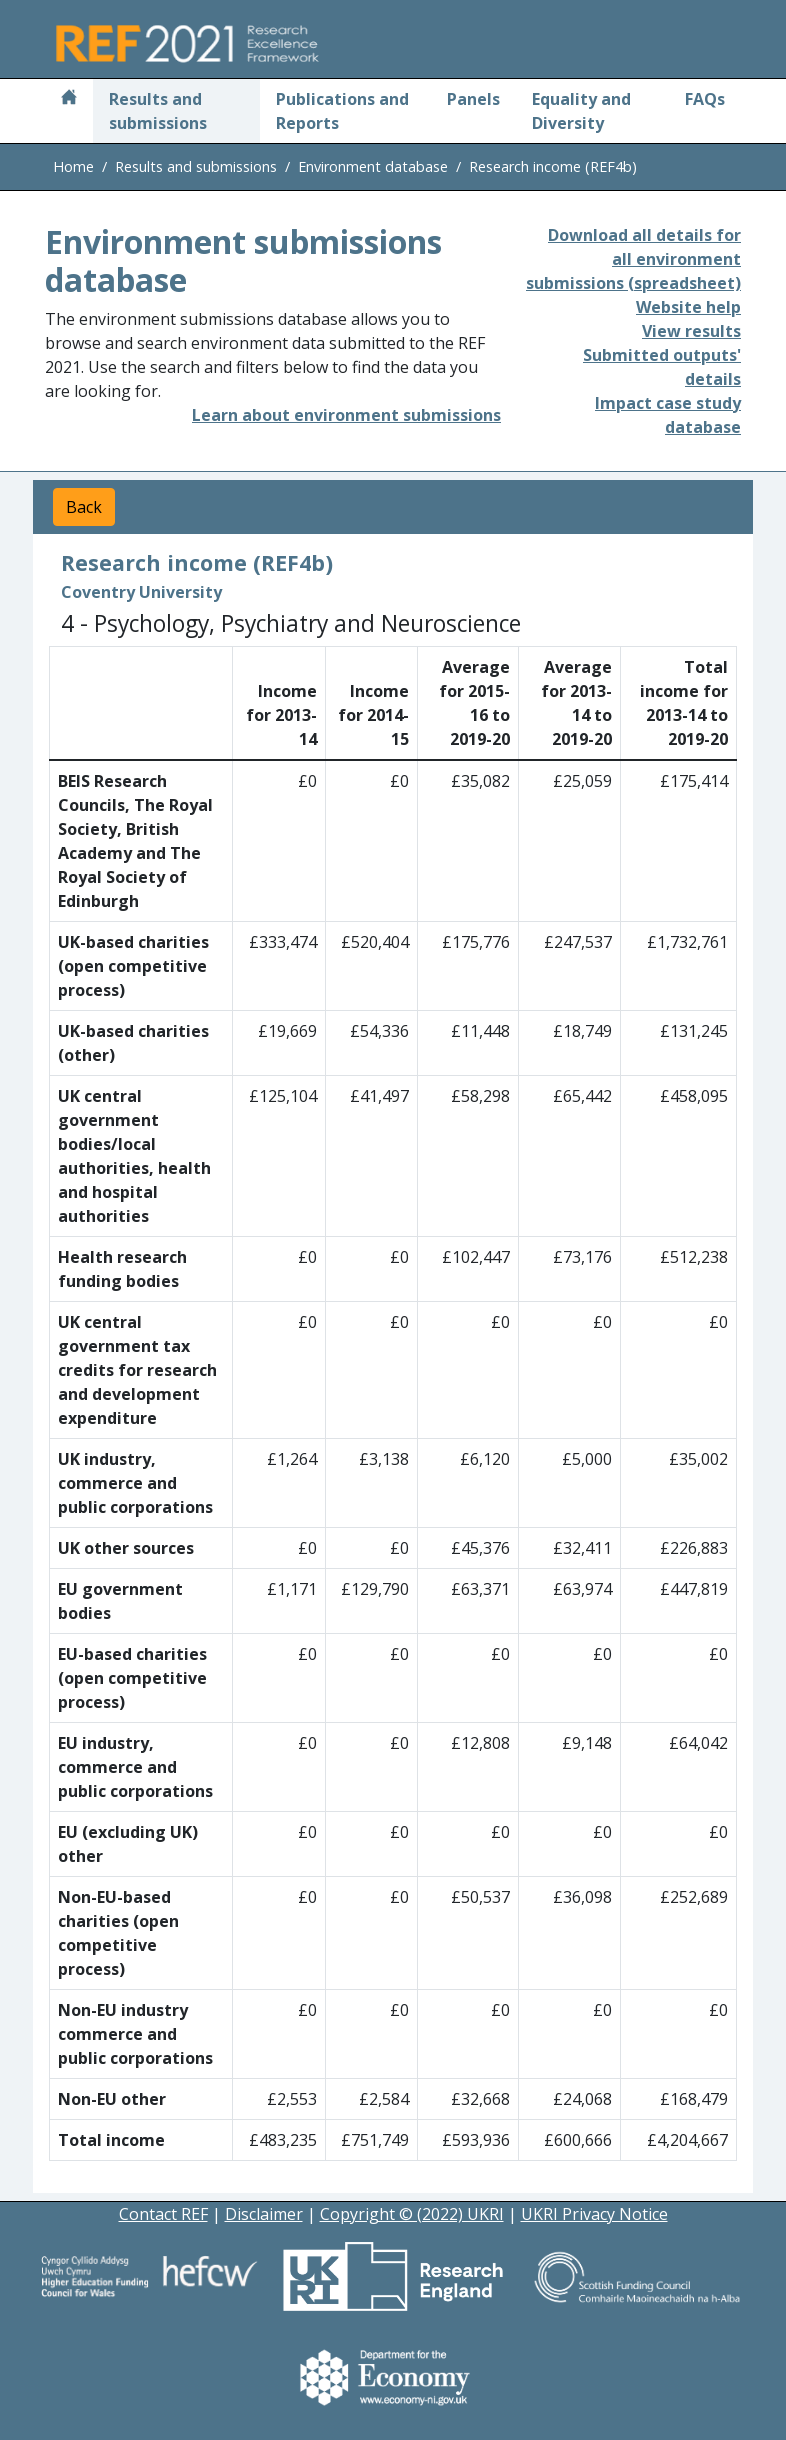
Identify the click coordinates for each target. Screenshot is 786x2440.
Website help (688, 307)
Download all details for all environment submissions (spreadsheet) (633, 259)
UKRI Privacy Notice (594, 2214)
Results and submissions (158, 111)
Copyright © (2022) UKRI (412, 2214)
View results (691, 331)
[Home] (69, 99)
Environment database (373, 166)
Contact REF (163, 2214)
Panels (473, 99)
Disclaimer (264, 2214)
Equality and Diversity (581, 111)
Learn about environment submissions (346, 415)
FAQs (705, 99)
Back (84, 507)
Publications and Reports (342, 111)
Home (73, 166)
